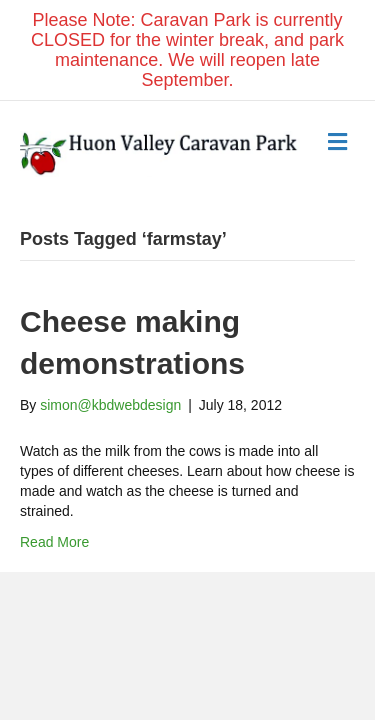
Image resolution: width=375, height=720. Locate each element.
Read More (54, 542)
